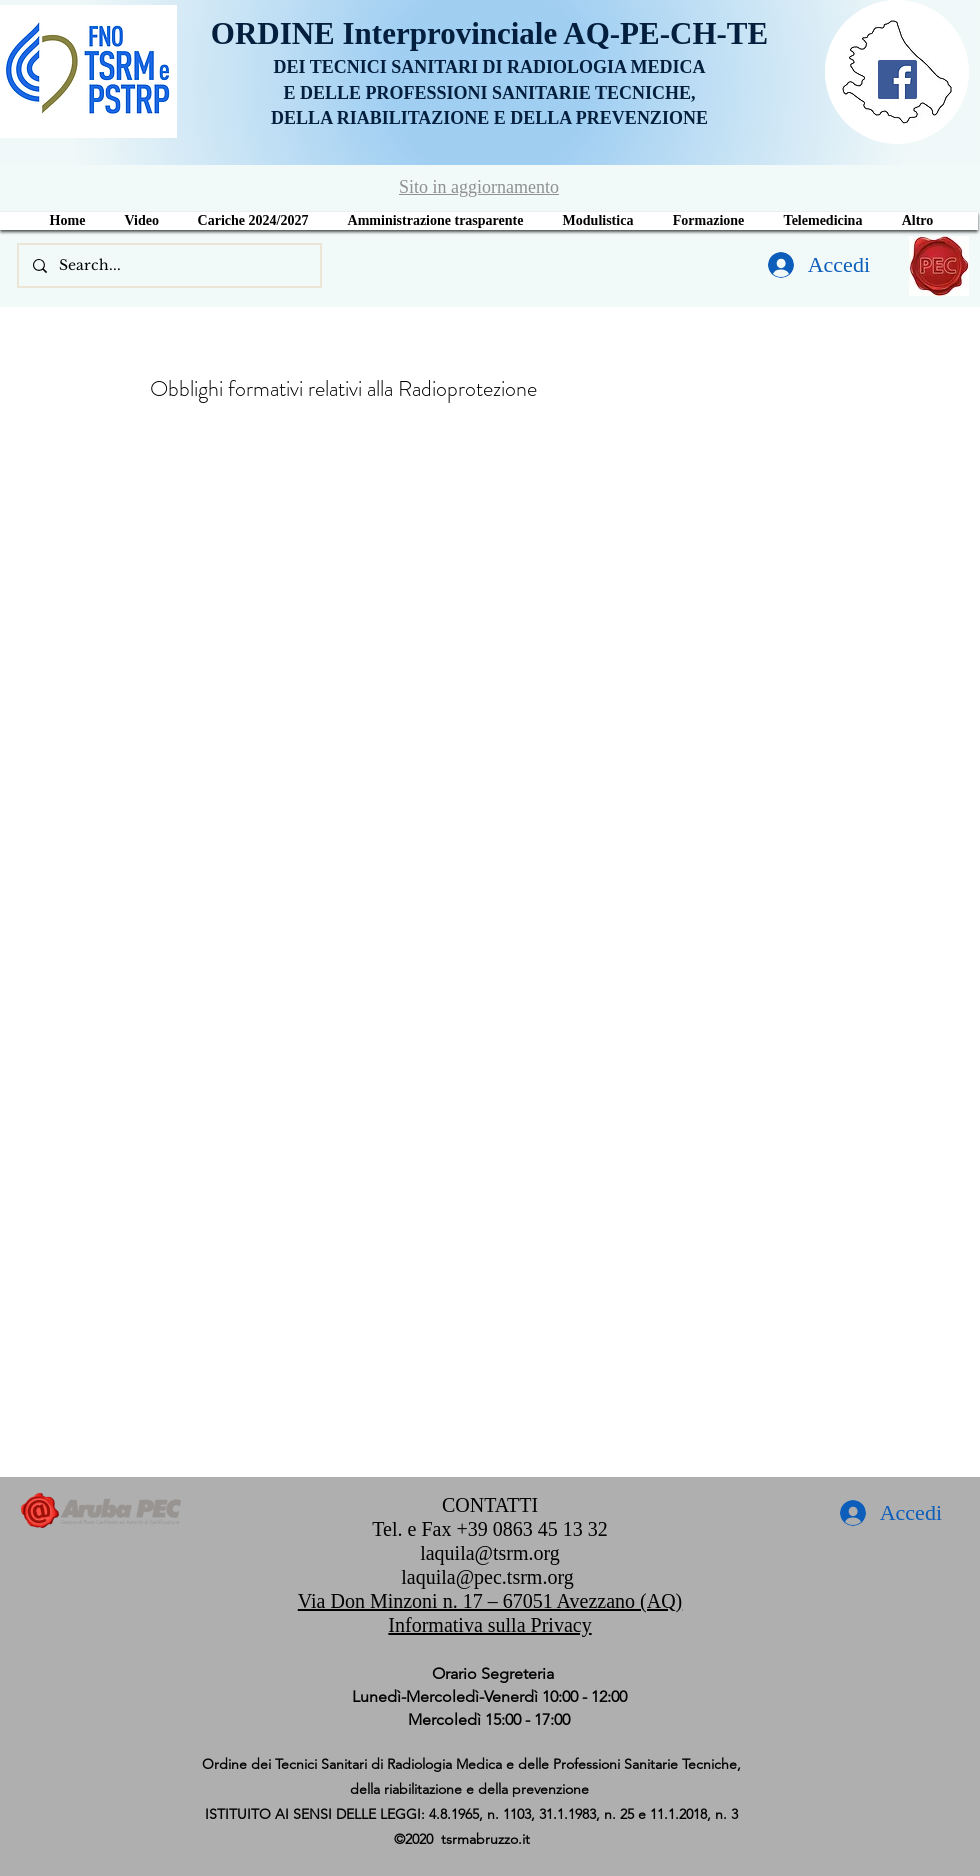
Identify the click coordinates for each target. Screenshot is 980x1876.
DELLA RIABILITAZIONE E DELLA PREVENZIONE (489, 118)
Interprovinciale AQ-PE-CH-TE (556, 33)
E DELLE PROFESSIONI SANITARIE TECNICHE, (490, 93)
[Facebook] (897, 79)
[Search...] (168, 265)
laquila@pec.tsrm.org (487, 1577)
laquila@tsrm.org (490, 1553)
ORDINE (277, 33)
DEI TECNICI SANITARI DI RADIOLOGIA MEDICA (490, 67)
